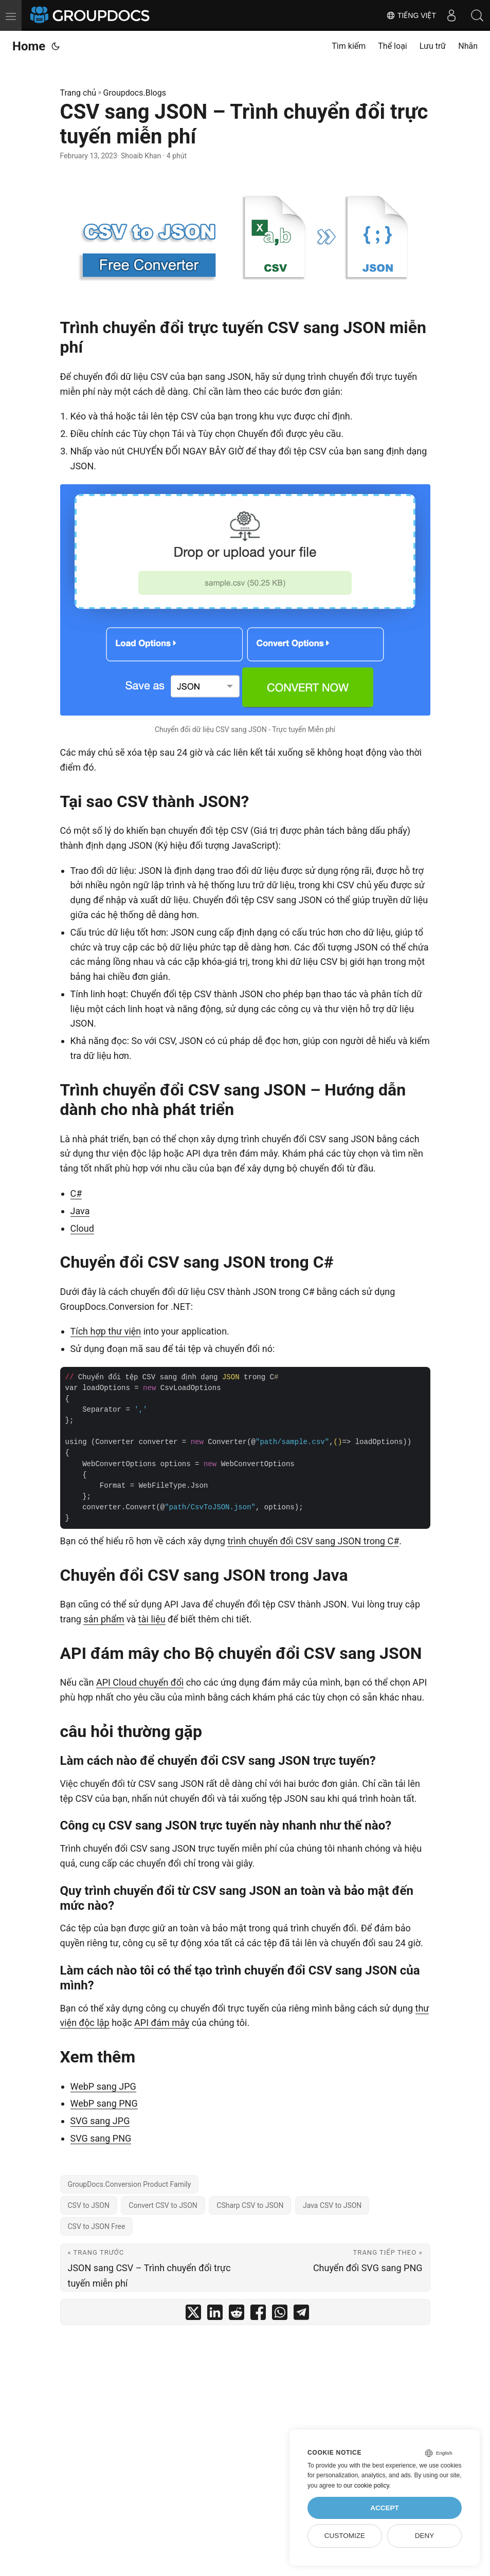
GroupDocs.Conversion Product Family (129, 2184)
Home (28, 46)
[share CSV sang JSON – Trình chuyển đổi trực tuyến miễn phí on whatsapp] (279, 2315)
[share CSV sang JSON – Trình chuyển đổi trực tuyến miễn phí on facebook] (258, 2315)
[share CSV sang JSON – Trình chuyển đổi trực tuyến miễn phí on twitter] (193, 2315)
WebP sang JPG (103, 2086)
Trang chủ (78, 93)
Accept (384, 2508)
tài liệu (152, 1619)
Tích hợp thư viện (105, 1331)
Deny (424, 2536)
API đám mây (161, 2022)
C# (76, 1193)
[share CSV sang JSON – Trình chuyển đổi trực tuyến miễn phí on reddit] (236, 2315)
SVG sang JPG (100, 2120)
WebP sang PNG (104, 2103)
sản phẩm (103, 1619)
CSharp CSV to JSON (249, 2205)
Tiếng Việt (411, 15)
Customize (344, 2536)
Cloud (82, 1228)
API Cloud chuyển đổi (140, 1682)
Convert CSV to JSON (163, 2205)
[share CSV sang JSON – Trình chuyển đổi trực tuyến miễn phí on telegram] (301, 2315)
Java (80, 1210)
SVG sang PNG (101, 2138)
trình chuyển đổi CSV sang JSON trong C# (313, 1541)
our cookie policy (366, 2485)
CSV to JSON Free (96, 2226)
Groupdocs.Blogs (134, 93)
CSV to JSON (89, 2205)
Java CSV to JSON (332, 2205)
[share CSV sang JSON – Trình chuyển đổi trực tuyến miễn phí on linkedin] (215, 2315)
